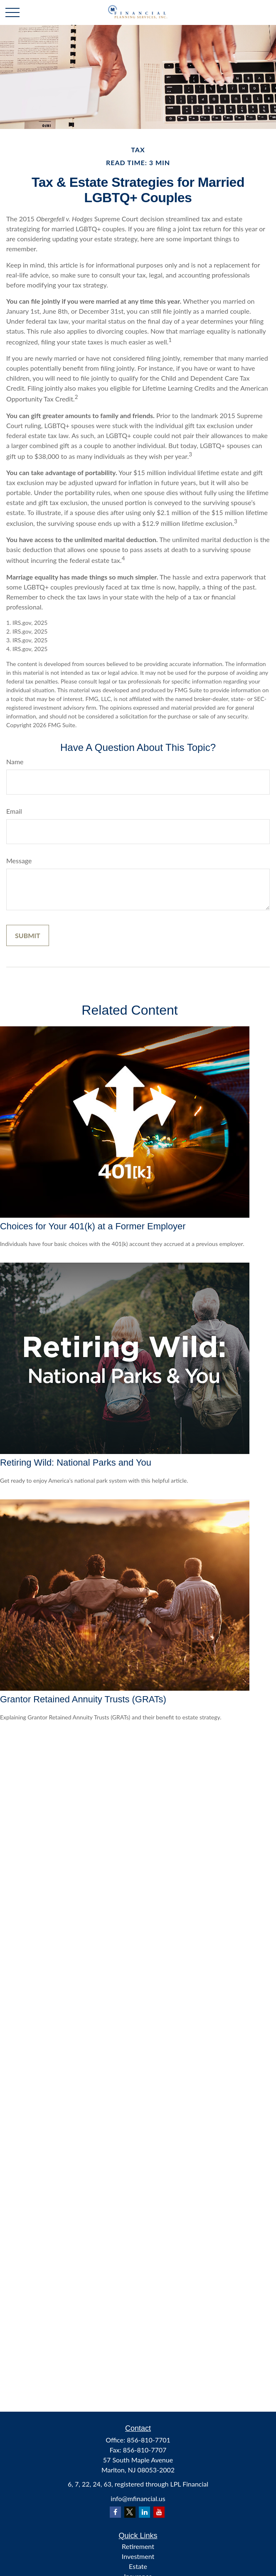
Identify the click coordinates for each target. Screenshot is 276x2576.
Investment (138, 2556)
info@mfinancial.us (138, 2498)
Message (19, 860)
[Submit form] (27, 935)
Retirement (138, 2546)
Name (15, 761)
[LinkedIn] (144, 2512)
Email (14, 811)
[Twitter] (130, 2512)
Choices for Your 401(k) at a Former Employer (93, 1226)
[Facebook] (115, 2512)
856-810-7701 (148, 2440)
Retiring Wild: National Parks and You (75, 1462)
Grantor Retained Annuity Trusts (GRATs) (83, 1699)
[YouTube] (159, 2512)
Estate (138, 2566)
